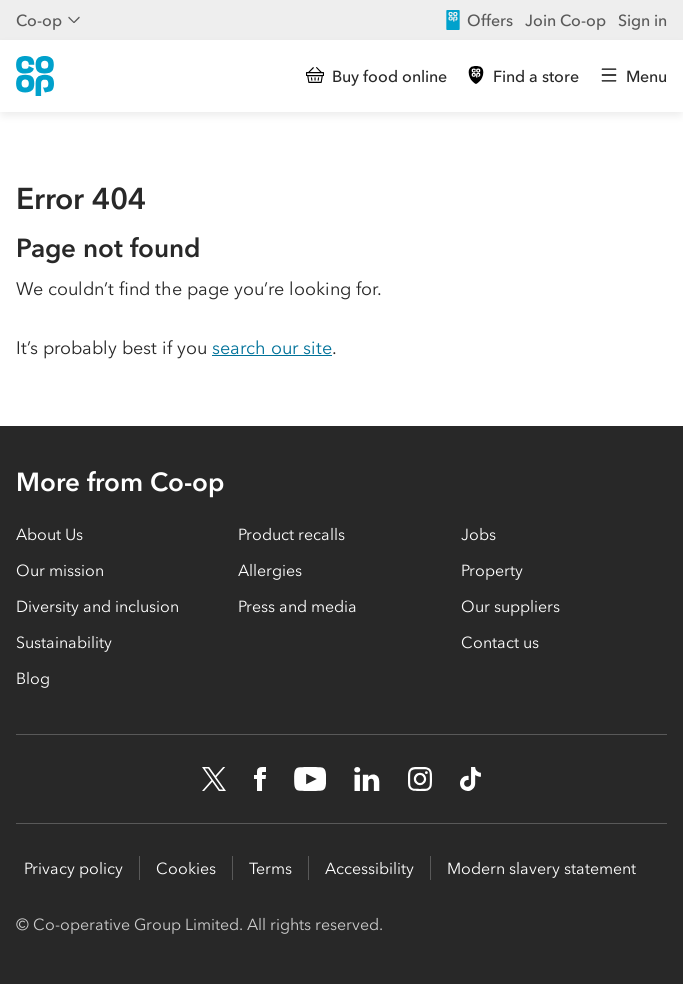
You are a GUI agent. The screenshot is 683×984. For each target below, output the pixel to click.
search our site (272, 348)
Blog (33, 678)
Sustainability (64, 642)
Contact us (500, 642)
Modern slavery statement (541, 868)
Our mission (60, 570)
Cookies (186, 868)
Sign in (642, 20)
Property (492, 570)
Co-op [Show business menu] (49, 20)
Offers (478, 20)
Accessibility (369, 868)
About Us (49, 534)
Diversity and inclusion (97, 606)
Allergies (270, 570)
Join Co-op (565, 20)
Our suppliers (510, 606)
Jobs (478, 534)
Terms (270, 868)
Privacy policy (73, 868)
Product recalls (291, 534)
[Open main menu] (633, 76)
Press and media (297, 606)
